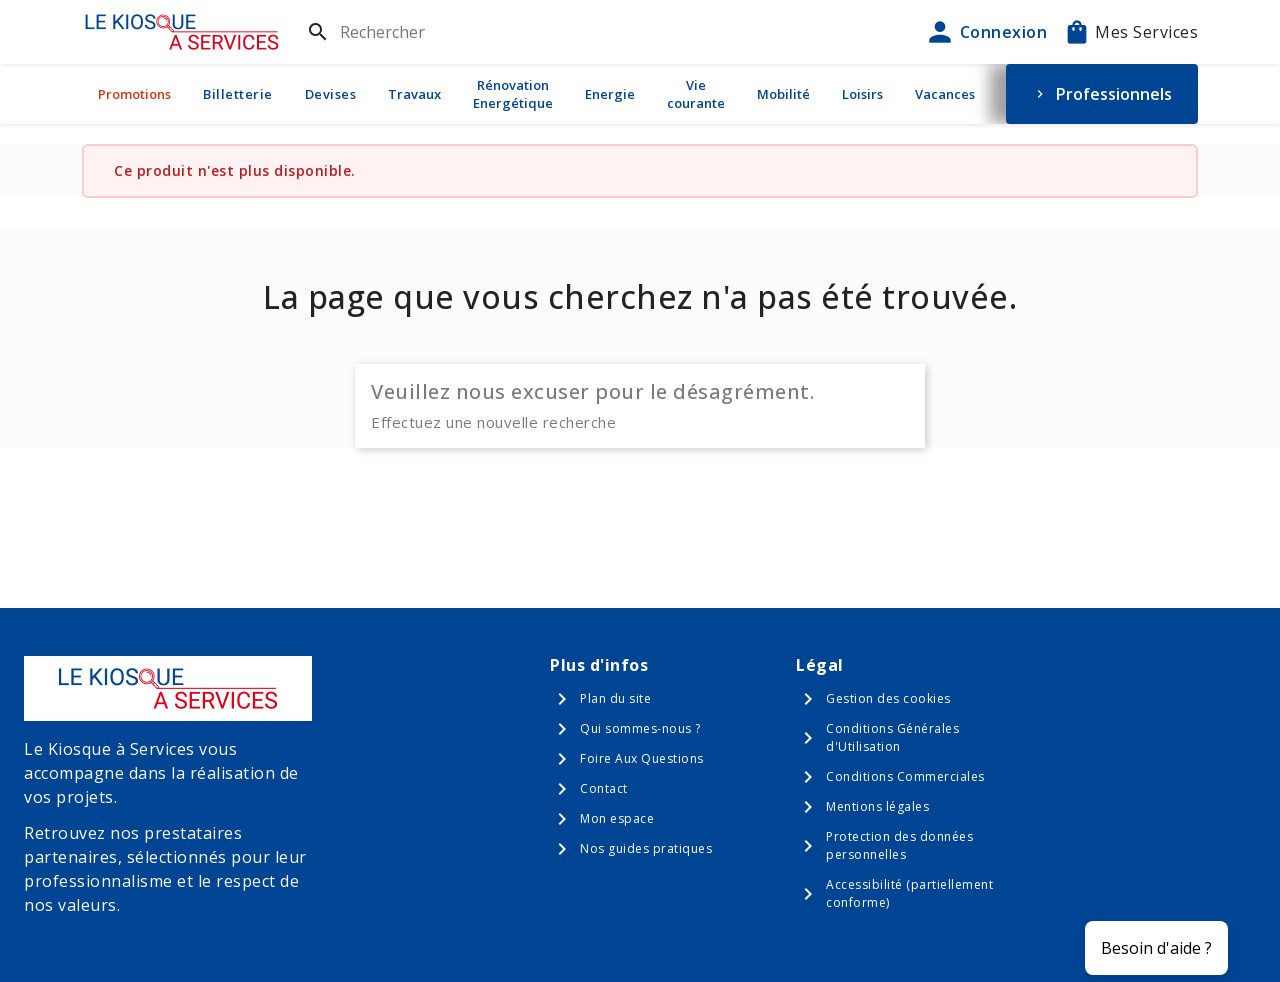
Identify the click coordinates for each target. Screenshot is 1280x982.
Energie (610, 94)
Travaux (414, 94)
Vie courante (696, 94)
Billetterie (238, 94)
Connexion (986, 32)
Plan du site (615, 698)
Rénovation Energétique (513, 94)
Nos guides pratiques (646, 848)
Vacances (945, 94)
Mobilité (783, 94)
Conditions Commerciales (905, 776)
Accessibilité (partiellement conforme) (909, 893)
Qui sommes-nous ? (640, 728)
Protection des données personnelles (899, 845)
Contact (604, 788)
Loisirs (862, 94)
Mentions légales (877, 806)
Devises (331, 94)
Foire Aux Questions (642, 758)
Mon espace (617, 818)
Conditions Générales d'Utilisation (892, 737)
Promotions (134, 94)
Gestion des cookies (888, 698)
